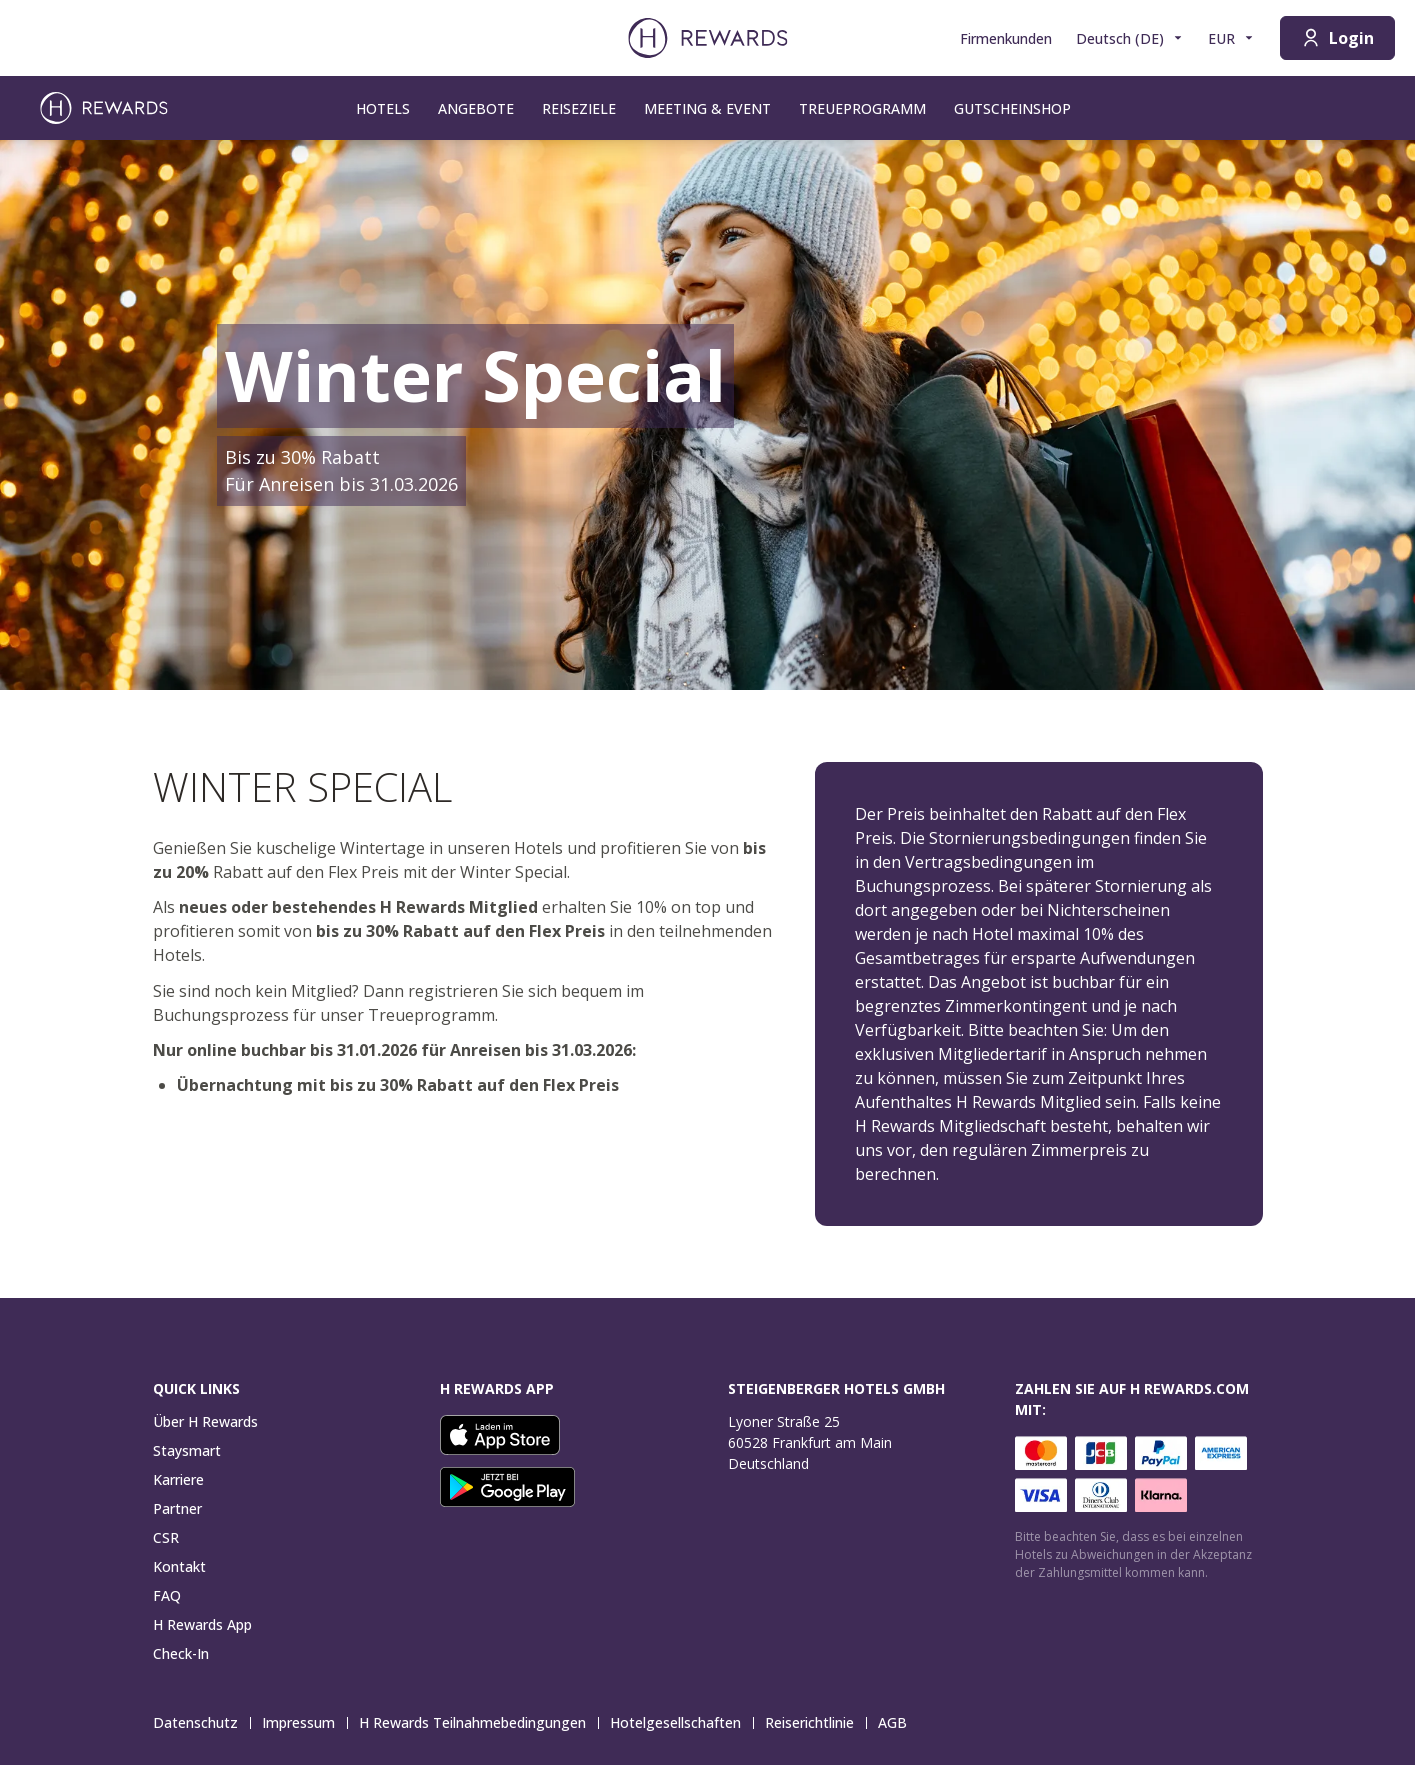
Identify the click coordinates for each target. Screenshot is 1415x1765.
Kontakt (179, 1566)
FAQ (167, 1595)
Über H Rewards (205, 1421)
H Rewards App (202, 1624)
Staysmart (187, 1450)
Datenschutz (201, 1722)
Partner (177, 1508)
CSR (166, 1537)
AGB (898, 1722)
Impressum (304, 1722)
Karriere (178, 1479)
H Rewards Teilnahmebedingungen (478, 1722)
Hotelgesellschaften (681, 1722)
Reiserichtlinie (815, 1722)
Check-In (181, 1653)
